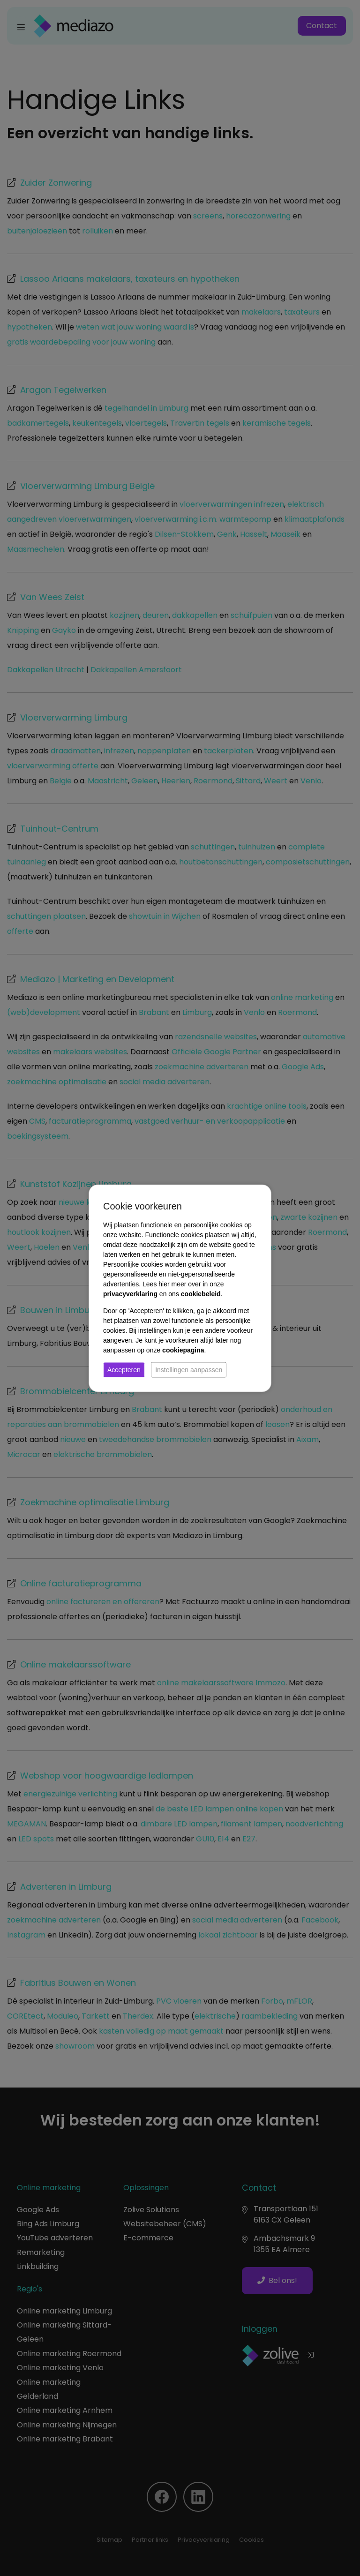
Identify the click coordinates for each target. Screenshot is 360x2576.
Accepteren (124, 1369)
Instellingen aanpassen (188, 1369)
